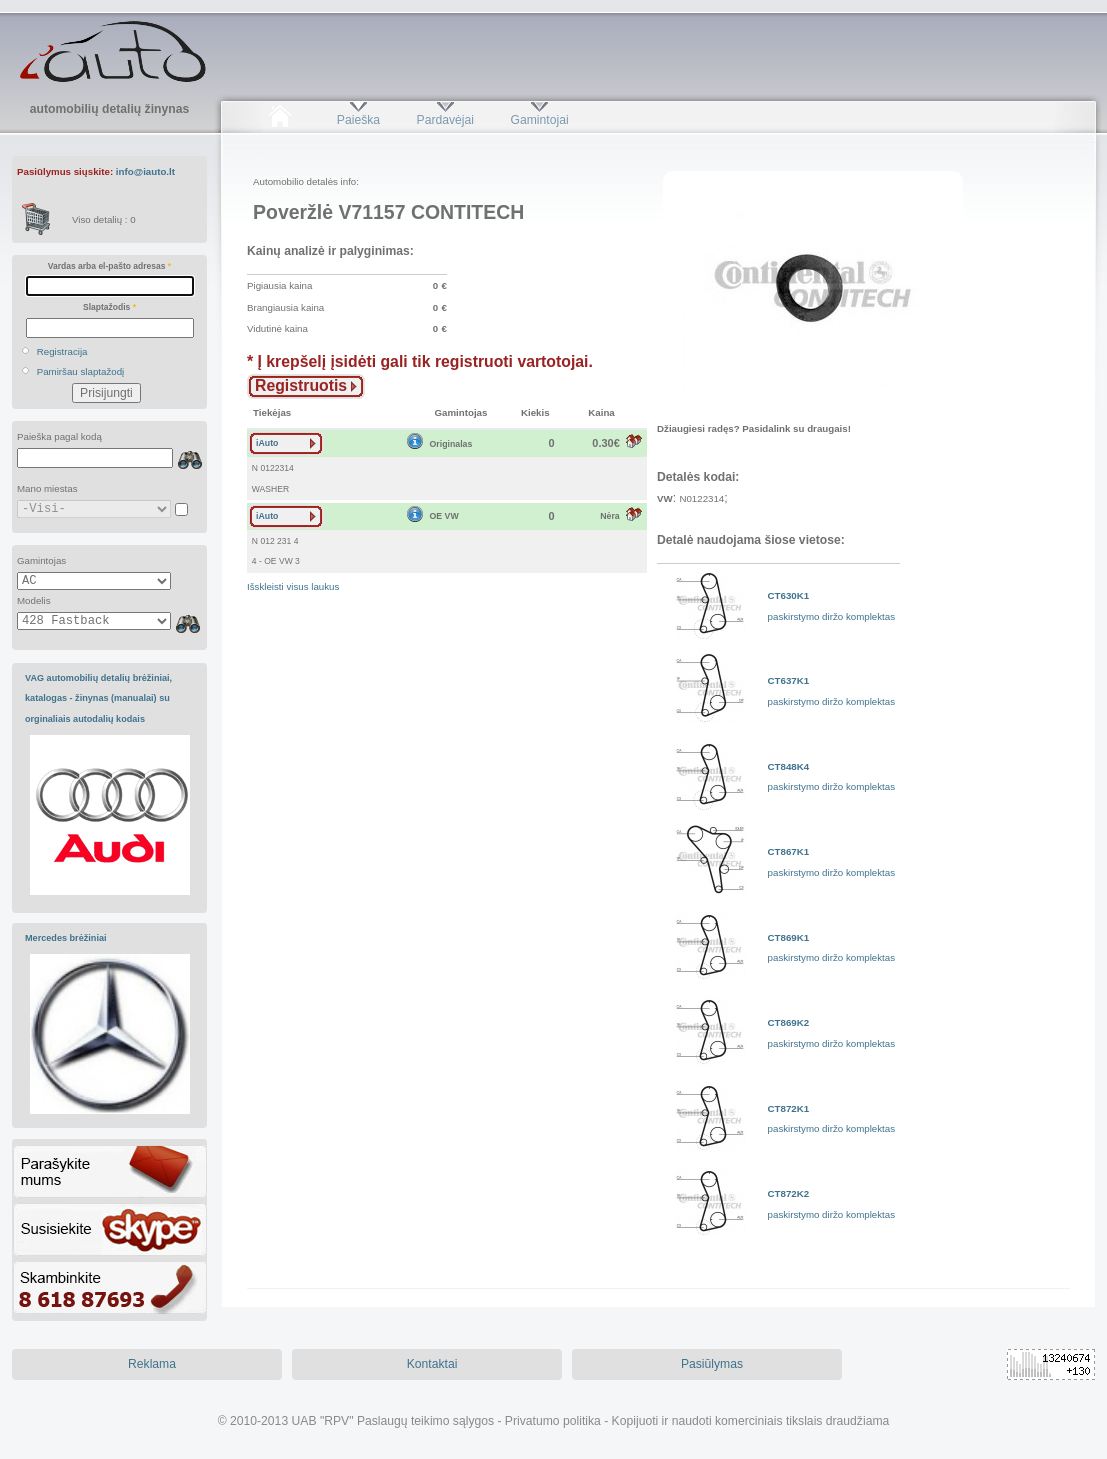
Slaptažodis (109, 307)
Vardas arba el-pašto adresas (109, 266)
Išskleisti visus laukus (293, 586)
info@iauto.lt (145, 171)
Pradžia (279, 120)
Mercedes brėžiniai (66, 938)
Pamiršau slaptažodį (81, 371)
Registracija (62, 351)
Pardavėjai (445, 120)
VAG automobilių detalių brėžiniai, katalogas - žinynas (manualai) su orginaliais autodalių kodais (98, 698)
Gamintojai (539, 120)
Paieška (358, 120)
